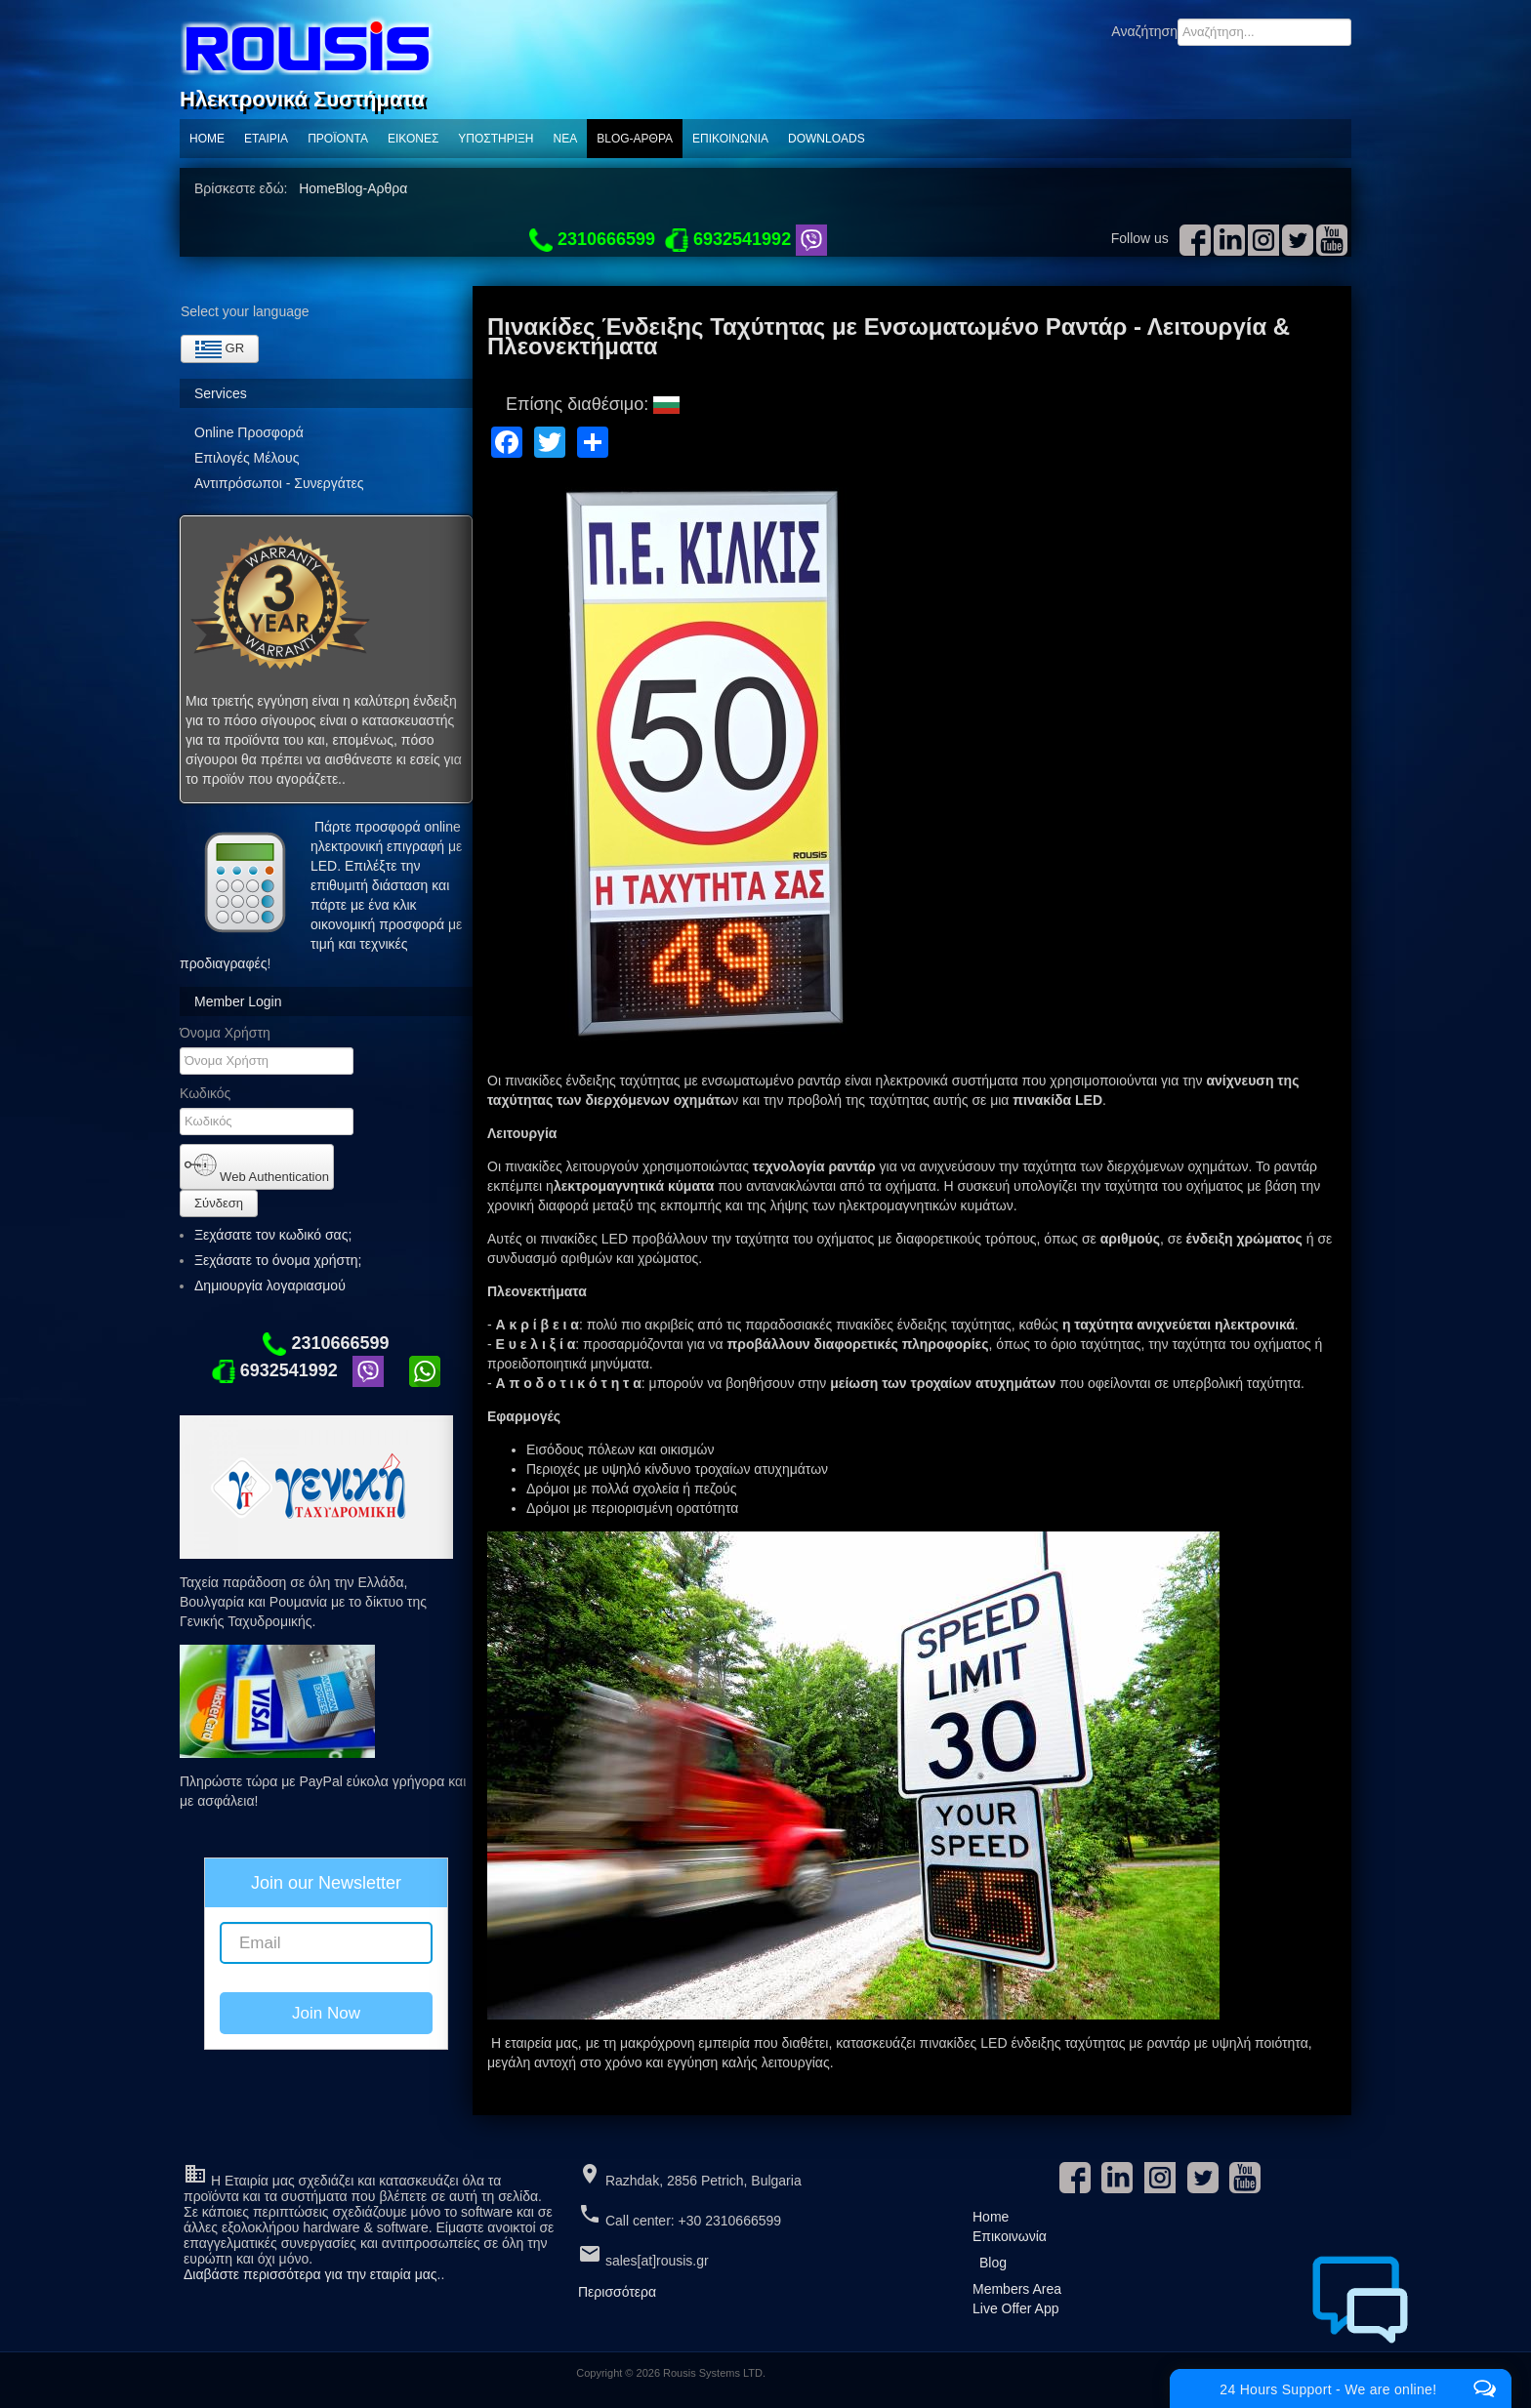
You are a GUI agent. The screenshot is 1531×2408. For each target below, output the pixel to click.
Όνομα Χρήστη (225, 1033)
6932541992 (275, 1370)
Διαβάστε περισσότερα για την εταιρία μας (310, 2274)
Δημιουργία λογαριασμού (278, 1285)
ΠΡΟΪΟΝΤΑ (338, 138)
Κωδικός (205, 1093)
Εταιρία (266, 138)
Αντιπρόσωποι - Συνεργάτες (278, 483)
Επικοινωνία (730, 138)
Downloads (826, 138)
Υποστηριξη (495, 138)
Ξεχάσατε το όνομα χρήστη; (277, 1260)
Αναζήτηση (1144, 31)
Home (207, 138)
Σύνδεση (218, 1203)
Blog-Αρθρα (635, 138)
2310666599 (326, 1343)
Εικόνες (413, 138)
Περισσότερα (617, 2292)
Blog (993, 2262)
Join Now (326, 2013)
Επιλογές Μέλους (246, 458)
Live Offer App (1015, 2308)
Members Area (1016, 2289)
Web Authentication (257, 1166)
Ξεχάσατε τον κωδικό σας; (273, 1235)
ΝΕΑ (566, 138)
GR (219, 349)
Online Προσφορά (249, 432)
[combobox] (1264, 32)
